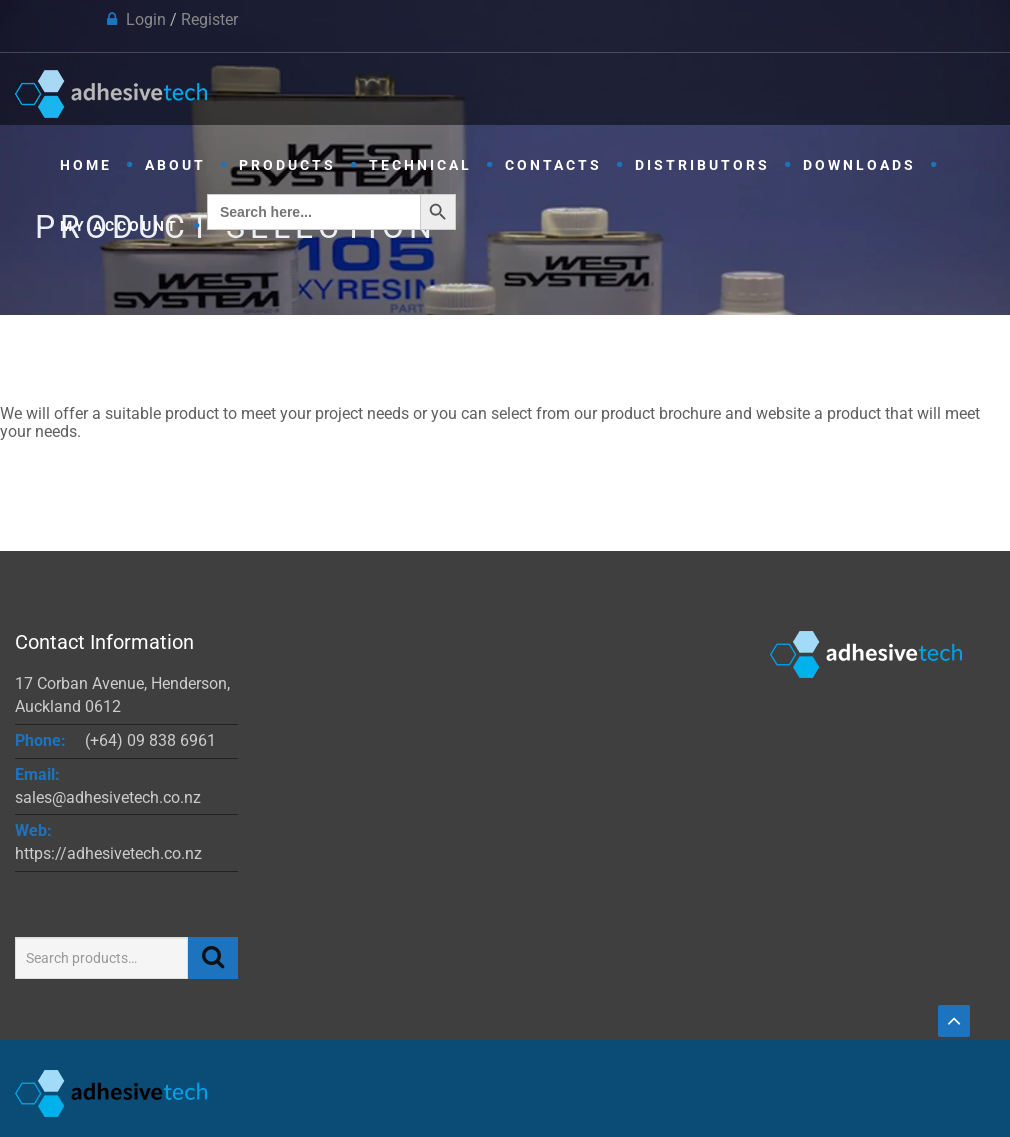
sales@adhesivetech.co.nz (108, 797)
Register (209, 19)
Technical (420, 165)
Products (287, 165)
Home (86, 165)
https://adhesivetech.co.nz (108, 853)
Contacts (553, 165)
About (175, 165)
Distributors (702, 165)
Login (146, 19)
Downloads (859, 165)
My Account (119, 226)
